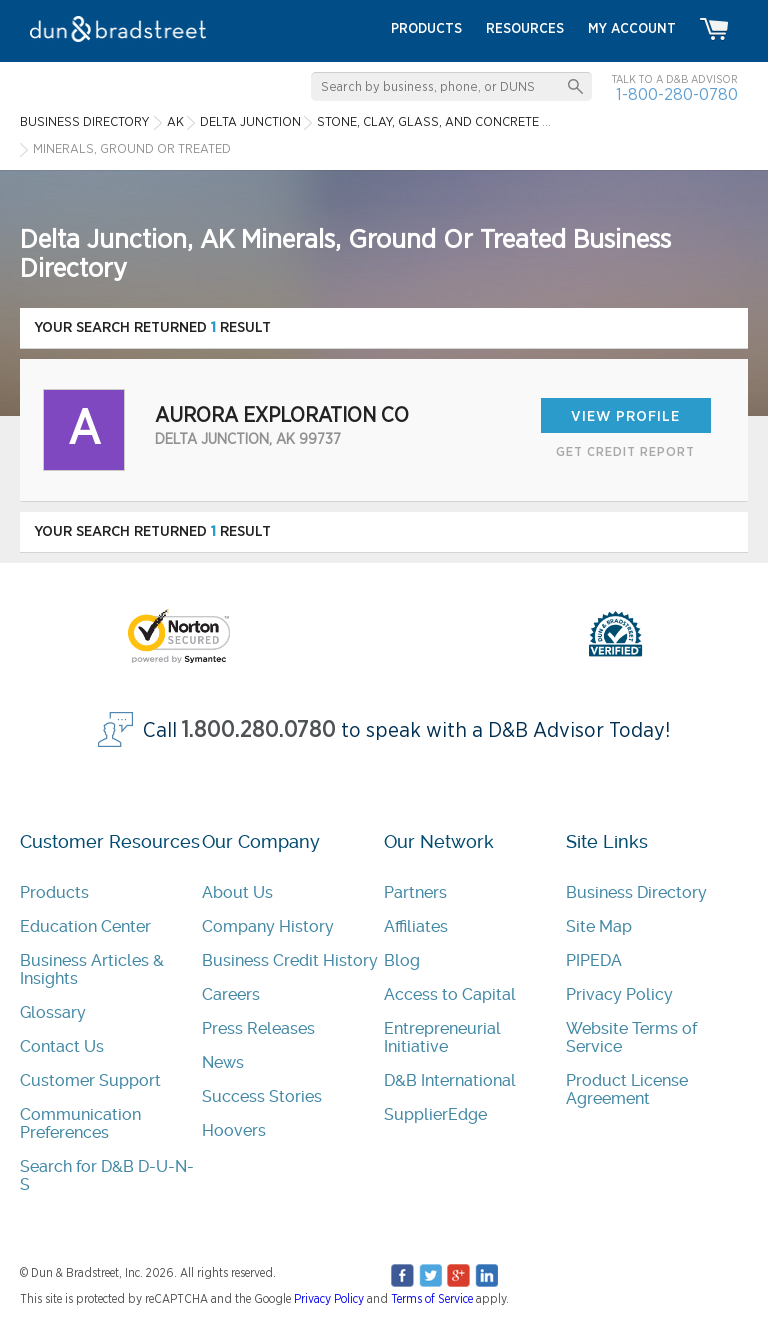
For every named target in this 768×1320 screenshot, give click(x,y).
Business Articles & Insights (92, 969)
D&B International (450, 1080)
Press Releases (258, 1028)
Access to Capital (450, 994)
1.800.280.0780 (259, 730)
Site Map (599, 926)
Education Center (85, 926)
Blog (402, 960)
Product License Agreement (627, 1089)
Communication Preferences (80, 1123)
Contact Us (62, 1046)
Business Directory (636, 892)
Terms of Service (432, 1299)
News (223, 1062)
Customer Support (90, 1080)
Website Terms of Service (631, 1037)
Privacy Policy (619, 994)
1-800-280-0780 (677, 94)
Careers (231, 994)
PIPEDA (594, 960)
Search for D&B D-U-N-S (107, 1175)
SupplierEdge (435, 1114)
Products (54, 892)
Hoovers (234, 1130)
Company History (268, 926)
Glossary (53, 1012)
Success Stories (262, 1096)
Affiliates (416, 926)
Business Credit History (290, 960)
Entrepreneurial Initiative (442, 1037)
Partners (415, 892)
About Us (237, 892)
